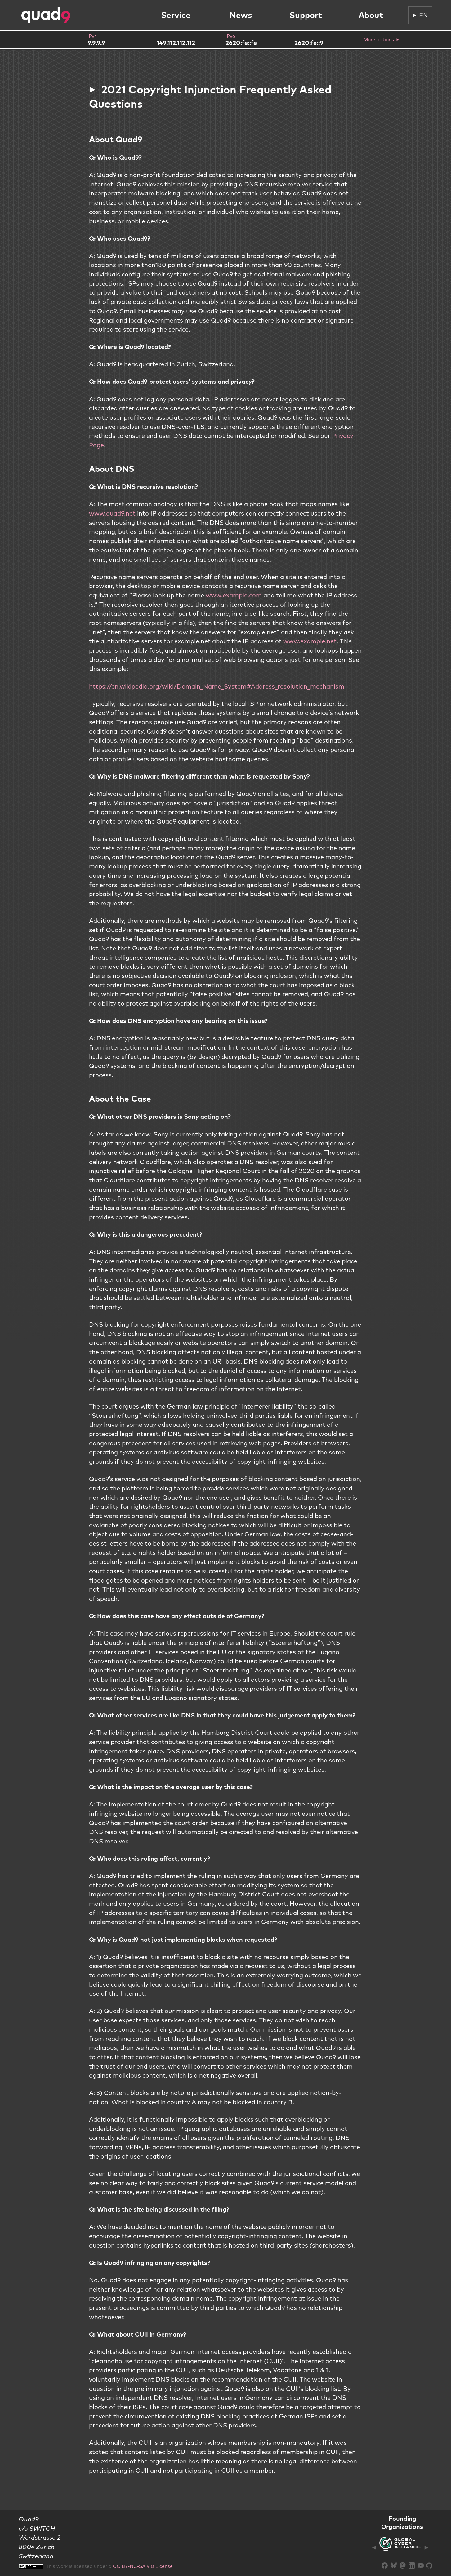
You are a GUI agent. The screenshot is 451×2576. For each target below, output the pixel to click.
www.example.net (310, 641)
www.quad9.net (112, 513)
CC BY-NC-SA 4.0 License (143, 2566)
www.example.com (234, 595)
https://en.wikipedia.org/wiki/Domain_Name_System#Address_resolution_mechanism (216, 686)
